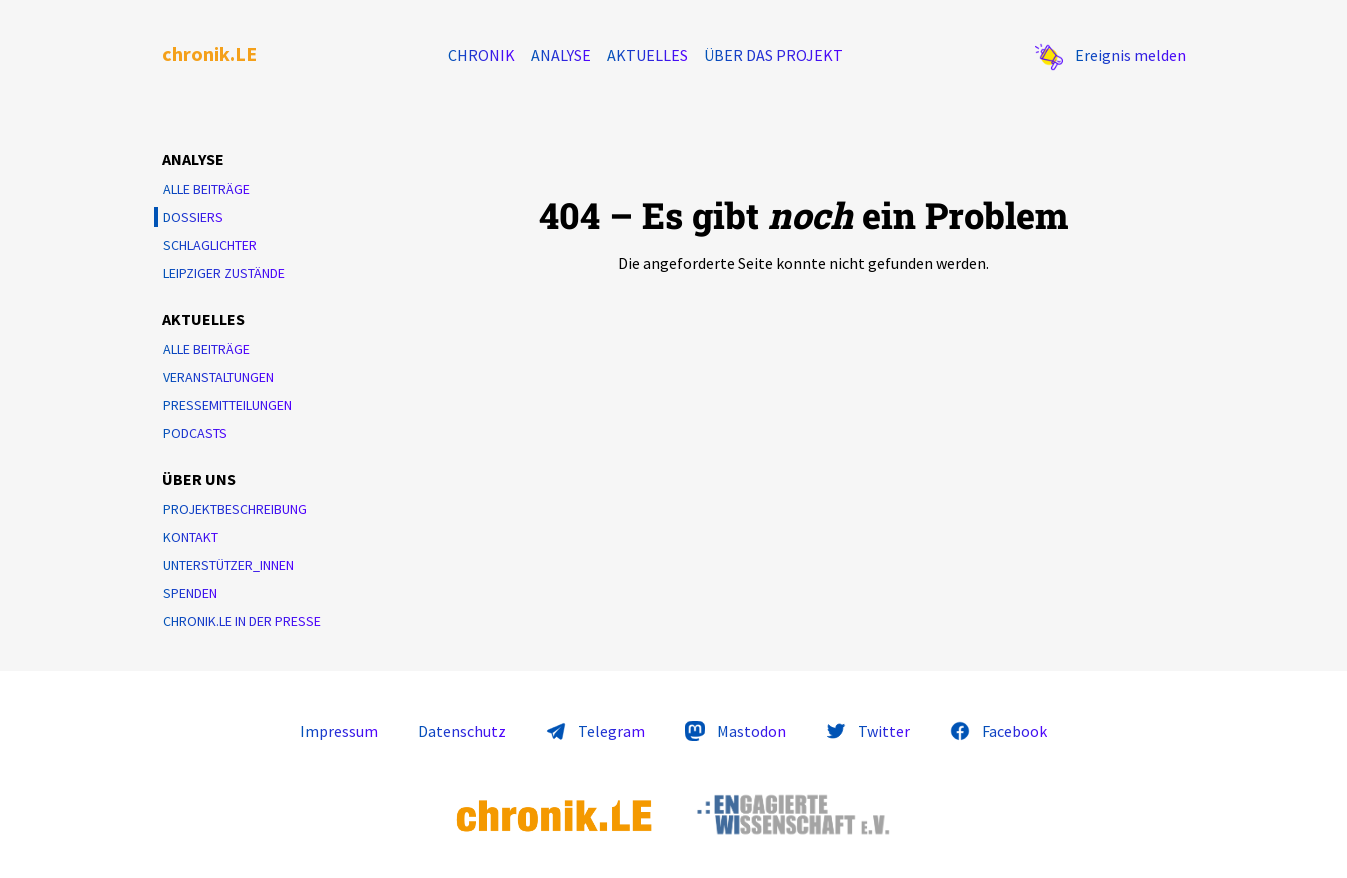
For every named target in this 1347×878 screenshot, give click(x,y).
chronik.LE (209, 53)
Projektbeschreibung (235, 509)
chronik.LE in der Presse (242, 621)
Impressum (339, 731)
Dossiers (193, 217)
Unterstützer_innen (228, 565)
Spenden (190, 593)
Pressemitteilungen (227, 405)
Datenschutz (462, 731)
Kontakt (190, 537)
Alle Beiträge (206, 189)
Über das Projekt (773, 55)
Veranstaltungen (218, 377)
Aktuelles (647, 55)
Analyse (561, 55)
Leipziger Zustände (224, 273)
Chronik (481, 55)
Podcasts (195, 433)
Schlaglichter (210, 245)
